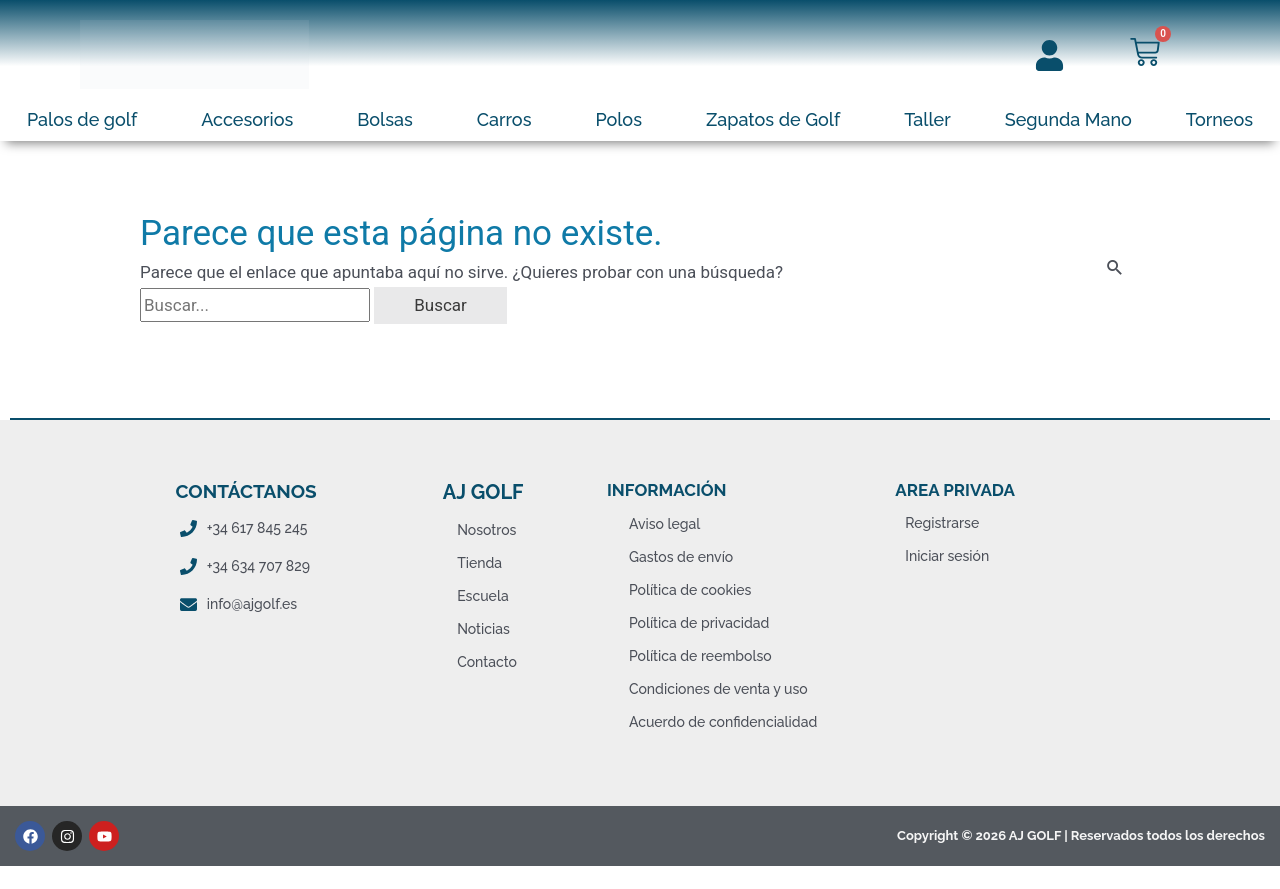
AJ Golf (483, 492)
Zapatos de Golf (773, 119)
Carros (504, 119)
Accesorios (247, 119)
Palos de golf (82, 119)
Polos (618, 119)
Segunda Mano (1068, 119)
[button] (87, 120)
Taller (927, 119)
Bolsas (385, 119)
